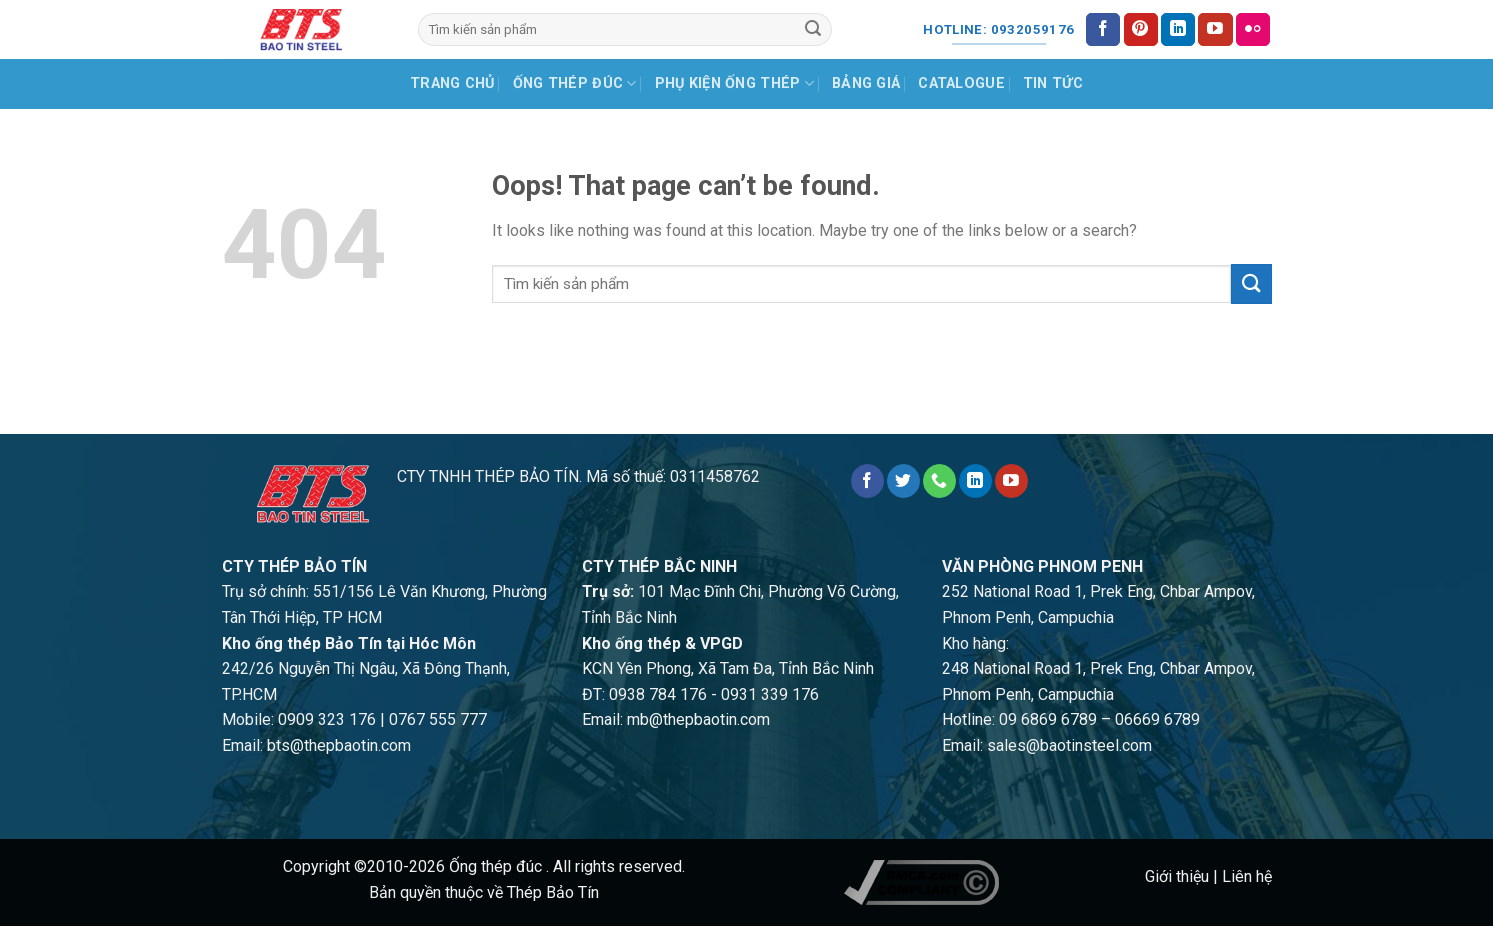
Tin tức (1053, 83)
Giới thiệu (1177, 876)
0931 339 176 (770, 694)
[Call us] (939, 481)
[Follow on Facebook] (1103, 30)
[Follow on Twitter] (903, 481)
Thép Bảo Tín (553, 892)
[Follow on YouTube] (1215, 30)
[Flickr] (1253, 30)
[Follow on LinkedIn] (1178, 30)
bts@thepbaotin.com (339, 745)
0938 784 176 (658, 694)
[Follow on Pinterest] (1141, 30)
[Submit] (813, 30)
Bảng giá (866, 83)
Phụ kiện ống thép (734, 83)
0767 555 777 (438, 719)
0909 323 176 (327, 719)
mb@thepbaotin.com (698, 719)
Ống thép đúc (575, 83)
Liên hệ (1247, 876)
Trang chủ (452, 83)
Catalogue (961, 83)
